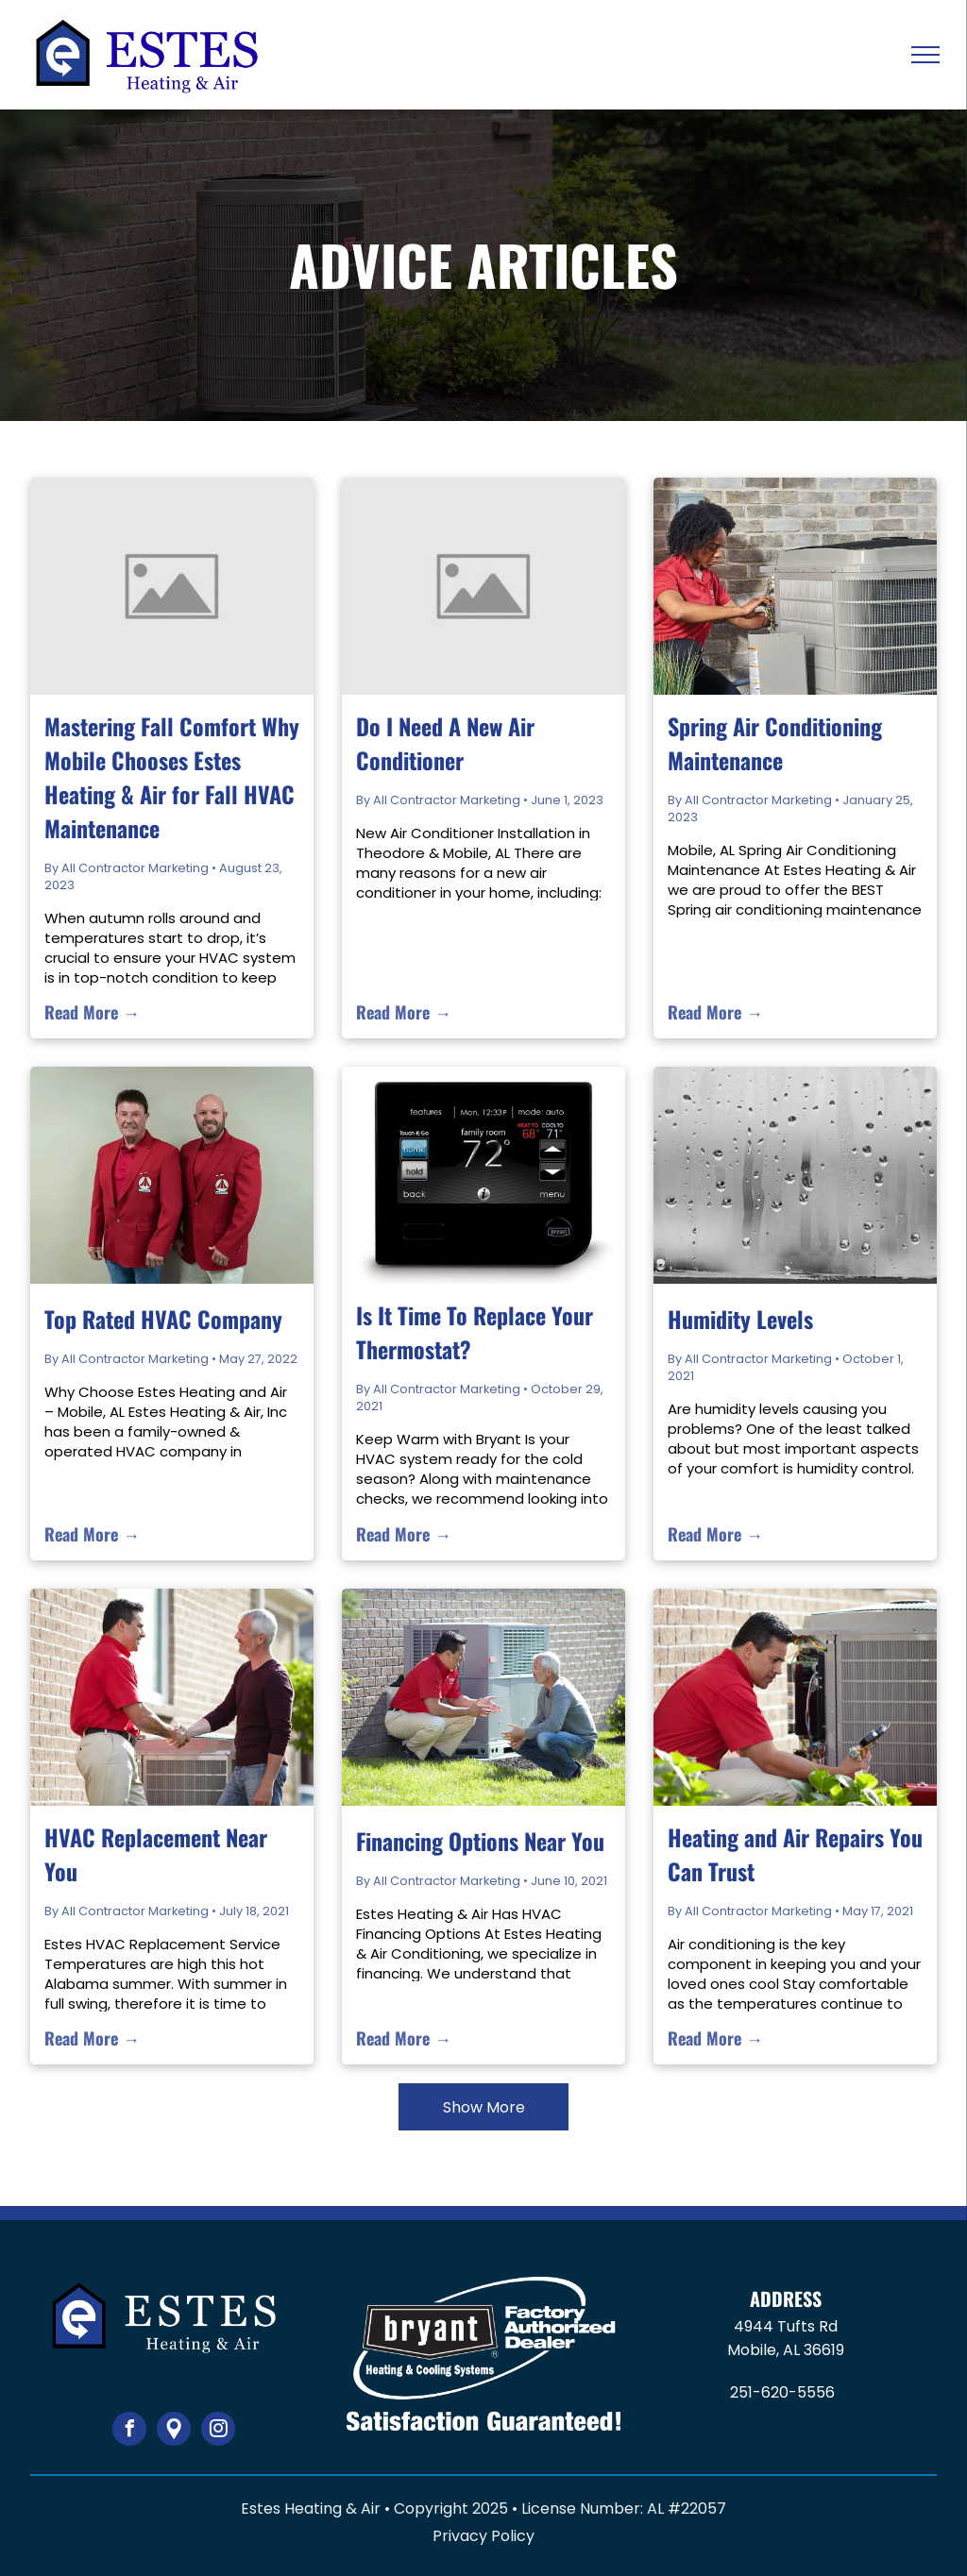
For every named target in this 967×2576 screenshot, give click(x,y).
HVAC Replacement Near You (155, 1854)
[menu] (925, 54)
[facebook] (129, 2431)
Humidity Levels (740, 1319)
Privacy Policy (483, 2536)
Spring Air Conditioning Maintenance (775, 743)
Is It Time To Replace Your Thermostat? (474, 1332)
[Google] (174, 2431)
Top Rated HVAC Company (163, 1319)
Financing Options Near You (480, 1841)
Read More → (92, 1012)
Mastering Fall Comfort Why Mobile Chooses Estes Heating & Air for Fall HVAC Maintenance (171, 777)
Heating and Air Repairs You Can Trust (795, 1854)
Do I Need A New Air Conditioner (445, 743)
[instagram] (218, 2431)
